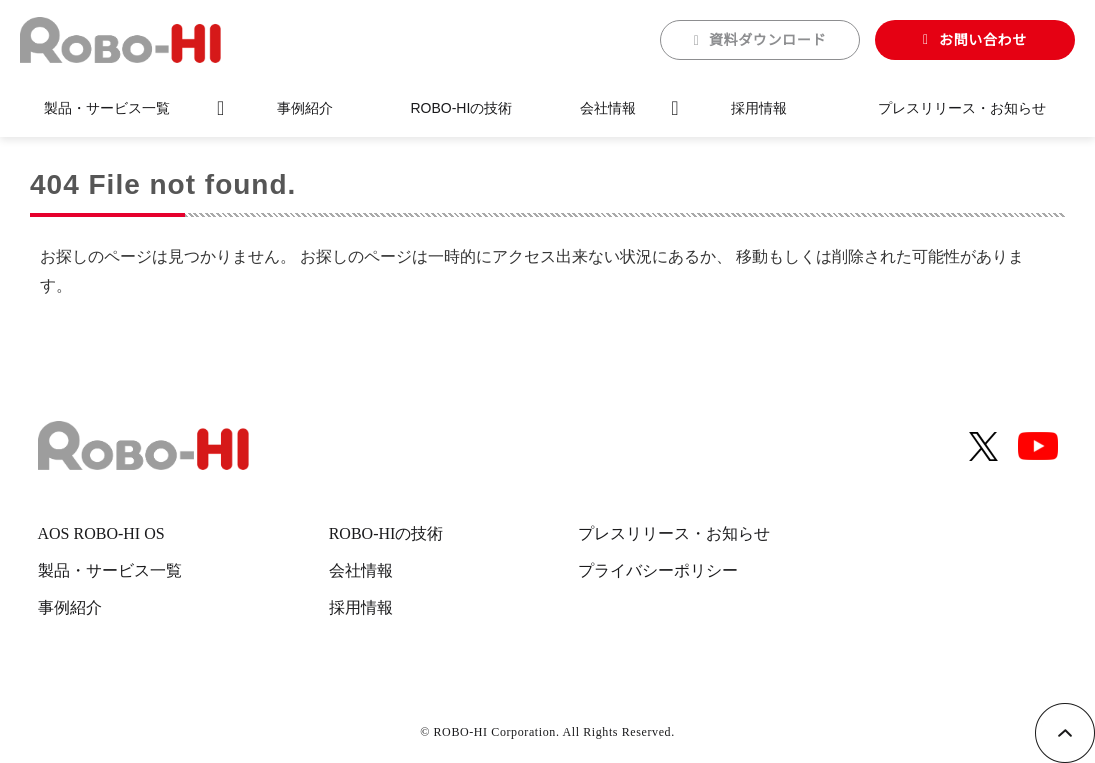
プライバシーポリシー (658, 570)
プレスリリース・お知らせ (962, 108)
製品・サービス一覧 (107, 108)
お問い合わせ (983, 40)
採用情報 (759, 108)
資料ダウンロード (768, 40)
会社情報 (608, 108)
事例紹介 (305, 108)
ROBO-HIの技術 (461, 108)
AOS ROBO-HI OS (101, 533)
